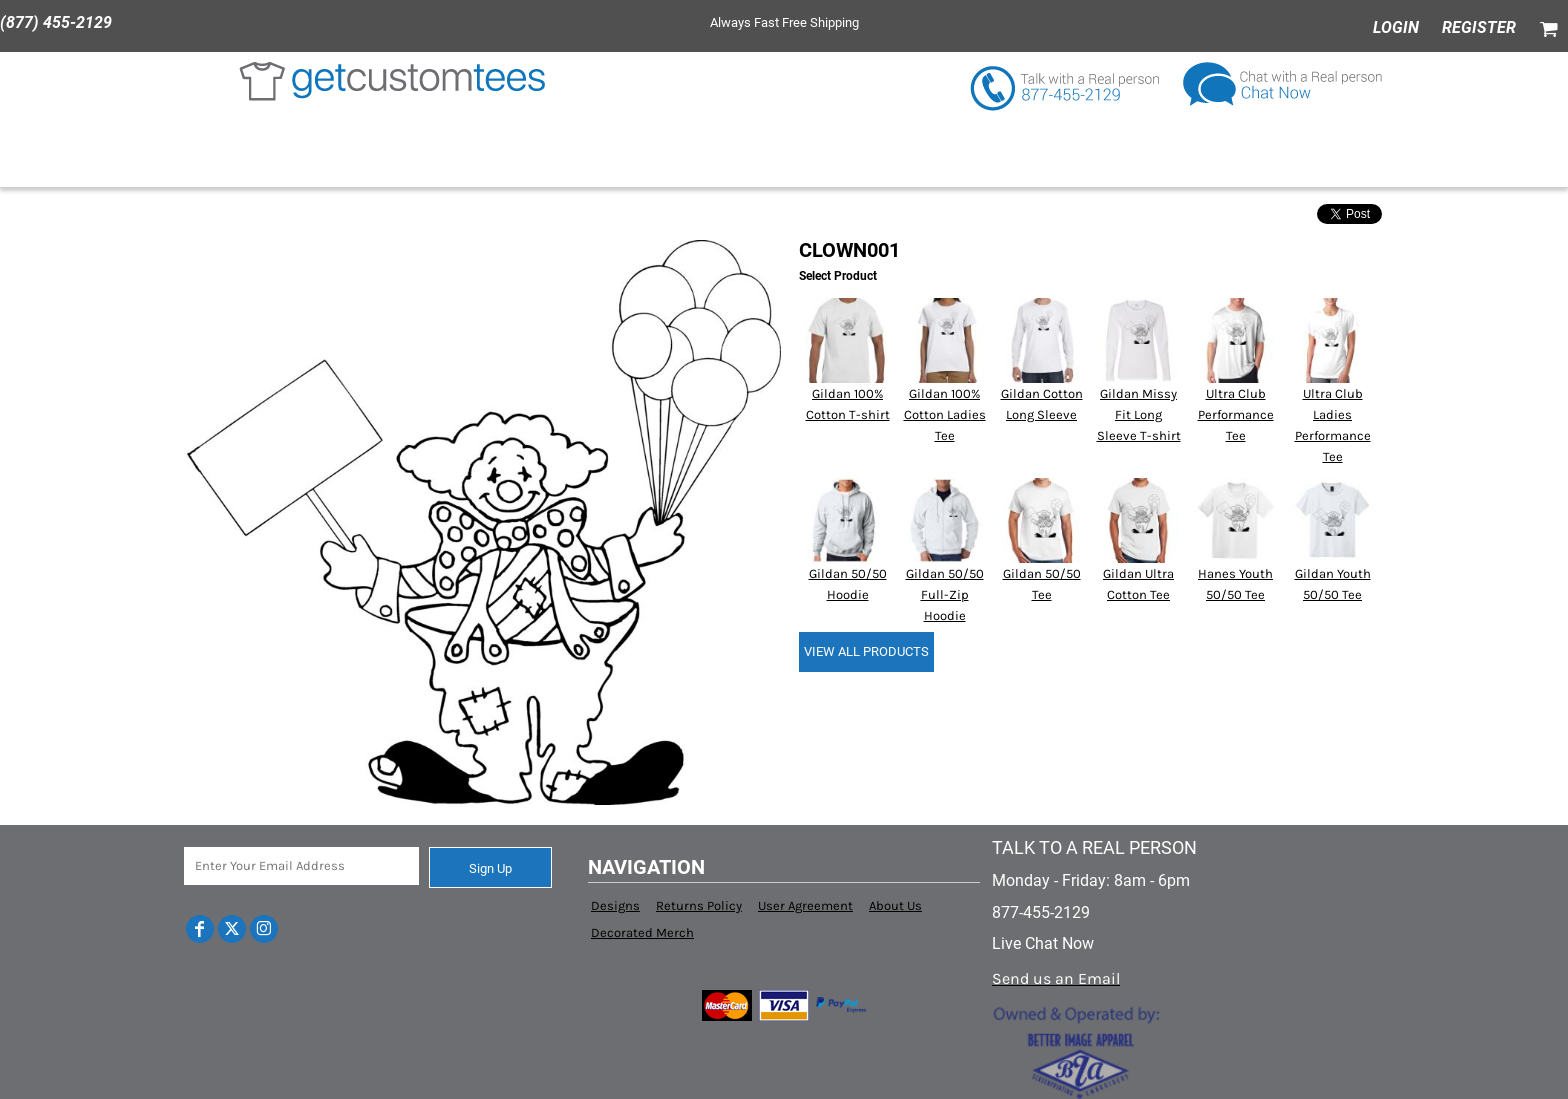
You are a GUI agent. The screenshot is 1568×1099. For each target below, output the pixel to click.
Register (1479, 27)
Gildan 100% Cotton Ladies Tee (945, 414)
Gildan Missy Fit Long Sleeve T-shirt (1139, 414)
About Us (895, 905)
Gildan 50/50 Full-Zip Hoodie (945, 594)
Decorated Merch (642, 932)
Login (1396, 27)
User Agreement (805, 905)
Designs (615, 905)
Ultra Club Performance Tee (1236, 414)
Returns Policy (699, 905)
